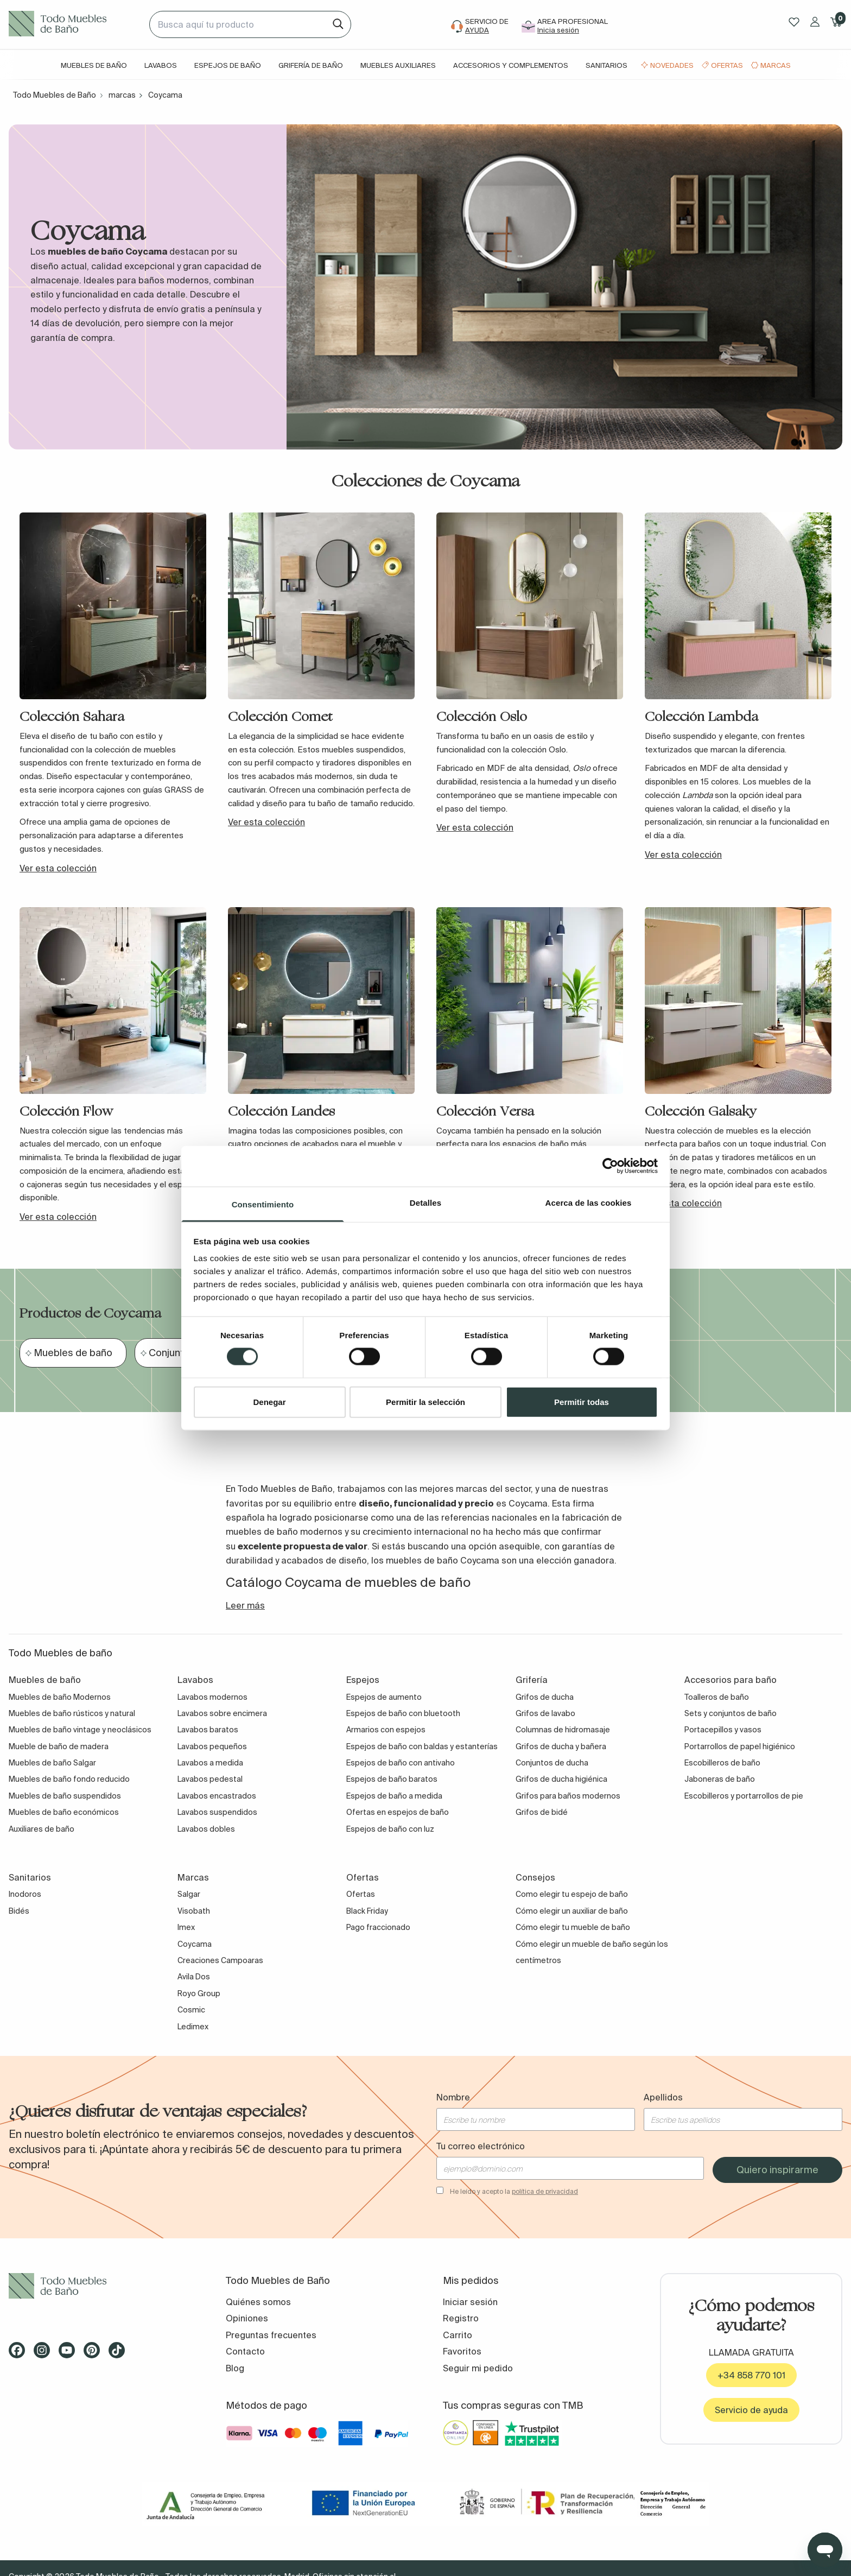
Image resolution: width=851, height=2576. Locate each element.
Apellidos (663, 2097)
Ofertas (727, 65)
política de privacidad (545, 2191)
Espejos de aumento (384, 1697)
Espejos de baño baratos (391, 1779)
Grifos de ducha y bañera (561, 1746)
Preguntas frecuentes (271, 2335)
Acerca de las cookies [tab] (588, 1202)
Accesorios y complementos (510, 65)
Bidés (19, 1911)
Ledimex (192, 2026)
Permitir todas (581, 1401)
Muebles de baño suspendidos (65, 1796)
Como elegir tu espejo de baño (572, 1894)
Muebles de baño (94, 65)
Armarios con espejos (386, 1729)
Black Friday (367, 1911)
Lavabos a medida (210, 1762)
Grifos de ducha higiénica (561, 1779)
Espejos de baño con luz (390, 1829)
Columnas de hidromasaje (563, 1729)
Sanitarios (606, 65)
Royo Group (198, 1993)
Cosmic (191, 2009)
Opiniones (247, 2318)
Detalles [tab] (425, 1202)
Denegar (269, 1401)
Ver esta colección (58, 868)
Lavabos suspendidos (217, 1812)
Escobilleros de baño (722, 1762)
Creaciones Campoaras (220, 1960)
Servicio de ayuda (751, 2410)
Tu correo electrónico (480, 2146)
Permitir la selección (425, 1401)
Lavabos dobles (206, 1829)
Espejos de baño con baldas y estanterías (422, 1746)
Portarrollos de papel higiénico (739, 1746)
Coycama (194, 1944)
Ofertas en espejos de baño (397, 1812)
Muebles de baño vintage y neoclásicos (80, 1729)
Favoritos (462, 2351)
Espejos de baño (227, 65)
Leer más (245, 1605)
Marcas (775, 65)
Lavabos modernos (212, 1697)
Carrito (457, 2335)
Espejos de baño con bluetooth (403, 1713)
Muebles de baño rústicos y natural (72, 1713)
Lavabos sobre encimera (222, 1713)
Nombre (453, 2097)
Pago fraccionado (378, 1927)
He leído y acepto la (514, 2191)
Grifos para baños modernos (568, 1796)
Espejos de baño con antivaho (400, 1762)
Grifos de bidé (542, 1812)
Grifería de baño (310, 65)
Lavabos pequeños (212, 1746)
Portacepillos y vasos (722, 1729)
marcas (122, 95)
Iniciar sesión (470, 2302)
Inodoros (25, 1894)
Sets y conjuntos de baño (730, 1713)
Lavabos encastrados (216, 1796)
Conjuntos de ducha (552, 1762)
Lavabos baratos (207, 1729)
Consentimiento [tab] (263, 1203)
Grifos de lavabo (545, 1713)
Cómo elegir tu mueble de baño (573, 1927)
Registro (461, 2318)
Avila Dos (193, 1976)
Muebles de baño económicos (64, 1812)
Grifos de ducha (545, 1697)
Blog (235, 2368)
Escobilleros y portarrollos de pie (743, 1796)
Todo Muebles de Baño (54, 95)
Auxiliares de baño (41, 1829)
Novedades (672, 65)
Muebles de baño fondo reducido (69, 1779)
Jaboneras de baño (719, 1779)
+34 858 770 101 (751, 2375)
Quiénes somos (258, 2302)
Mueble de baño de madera (59, 1746)
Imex (186, 1927)
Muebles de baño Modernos (60, 1697)
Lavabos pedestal (210, 1779)
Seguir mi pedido (478, 2368)
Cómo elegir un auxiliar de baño (572, 1911)
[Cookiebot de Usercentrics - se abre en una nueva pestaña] (610, 1166)
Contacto (245, 2351)
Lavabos (160, 65)
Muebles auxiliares (398, 65)
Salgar (188, 1894)
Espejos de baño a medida (394, 1796)
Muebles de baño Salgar (52, 1762)
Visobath (193, 1911)
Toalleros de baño (716, 1697)
